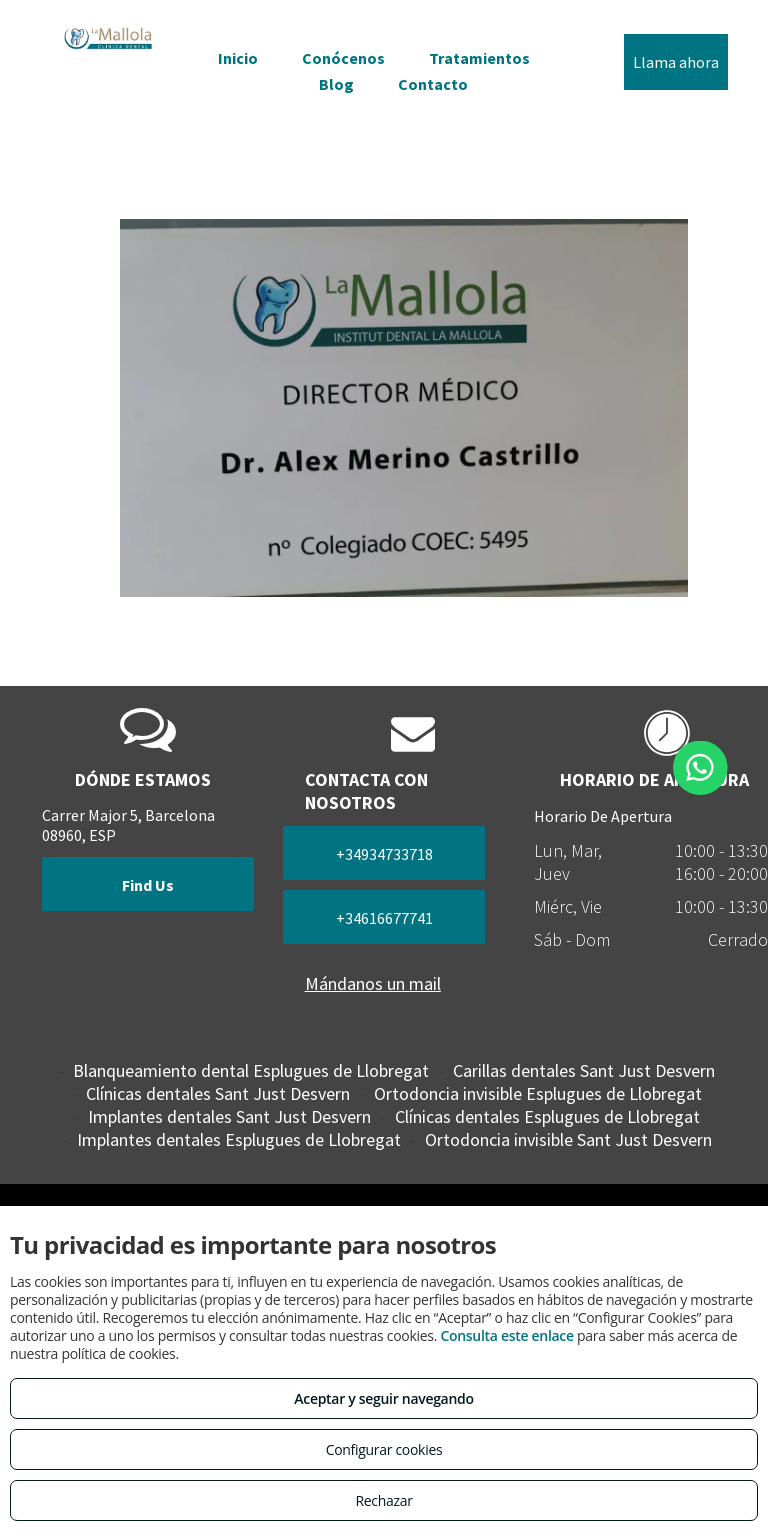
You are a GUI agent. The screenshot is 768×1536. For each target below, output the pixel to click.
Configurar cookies (384, 1449)
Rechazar (383, 1500)
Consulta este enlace (506, 1335)
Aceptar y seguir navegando (383, 1398)
